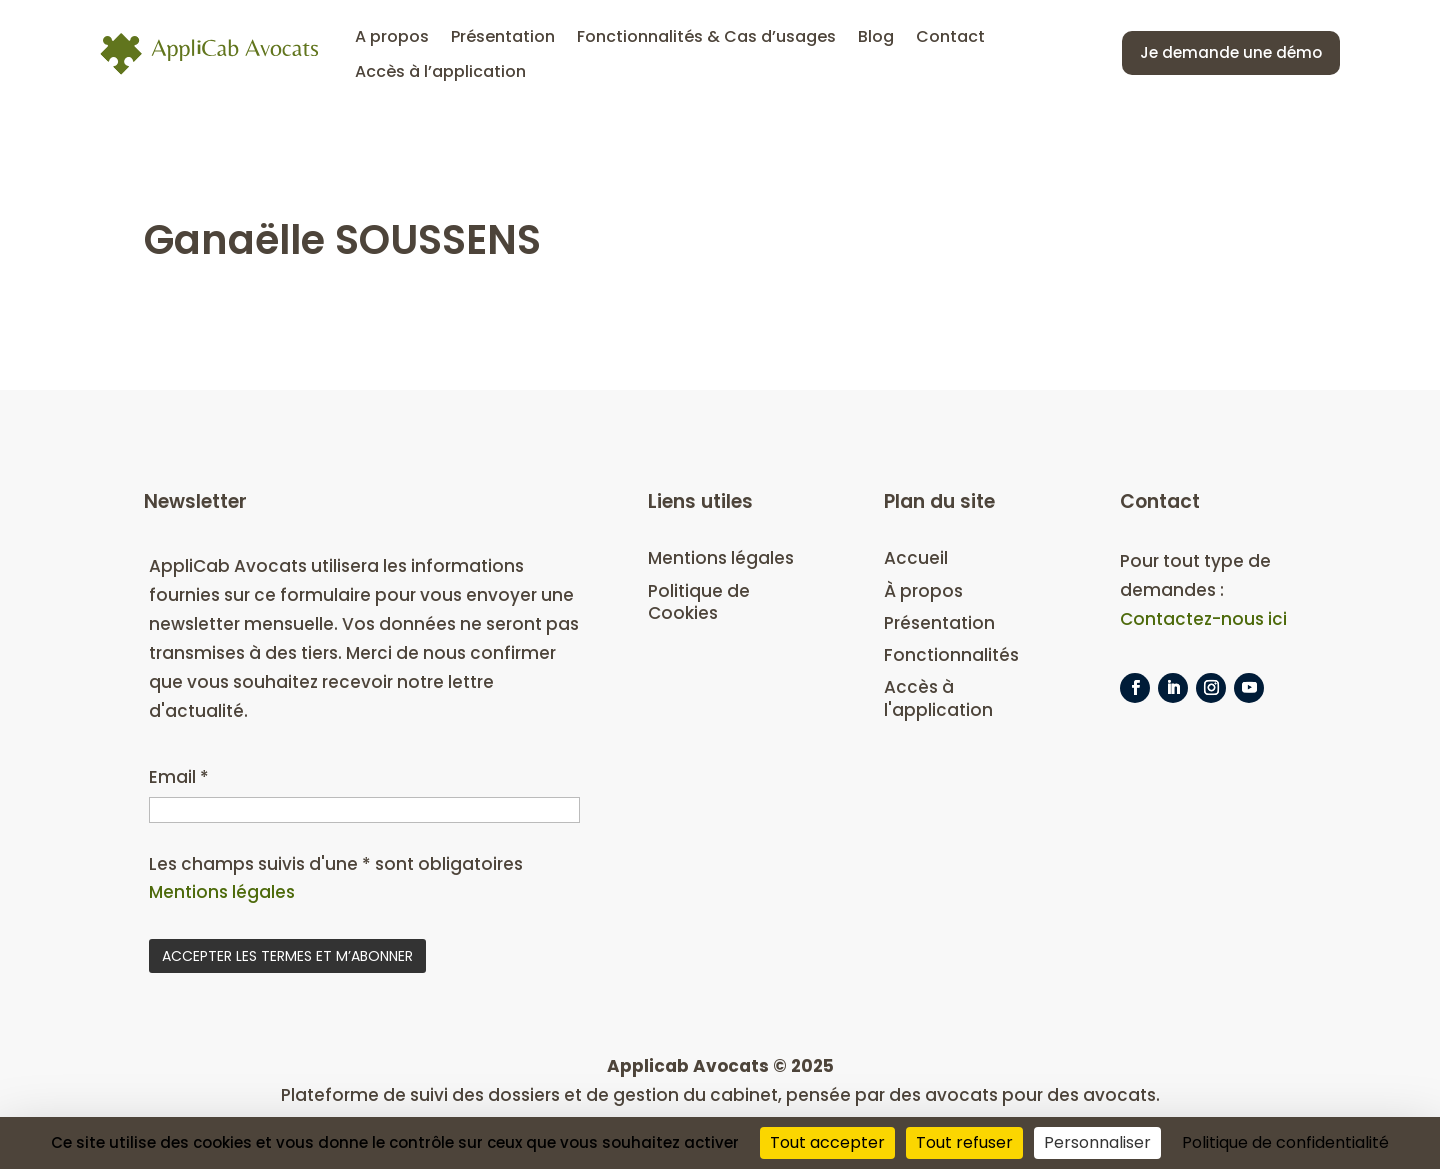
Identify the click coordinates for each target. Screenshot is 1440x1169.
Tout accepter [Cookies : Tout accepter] (827, 1142)
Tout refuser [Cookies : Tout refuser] (964, 1142)
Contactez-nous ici (1203, 619)
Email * (179, 777)
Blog (876, 36)
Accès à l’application (440, 72)
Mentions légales (222, 892)
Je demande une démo (1231, 52)
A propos (392, 36)
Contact (950, 36)
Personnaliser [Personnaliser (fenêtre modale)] (1097, 1142)
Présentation (503, 36)
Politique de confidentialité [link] (1285, 1142)
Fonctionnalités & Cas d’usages (706, 36)
